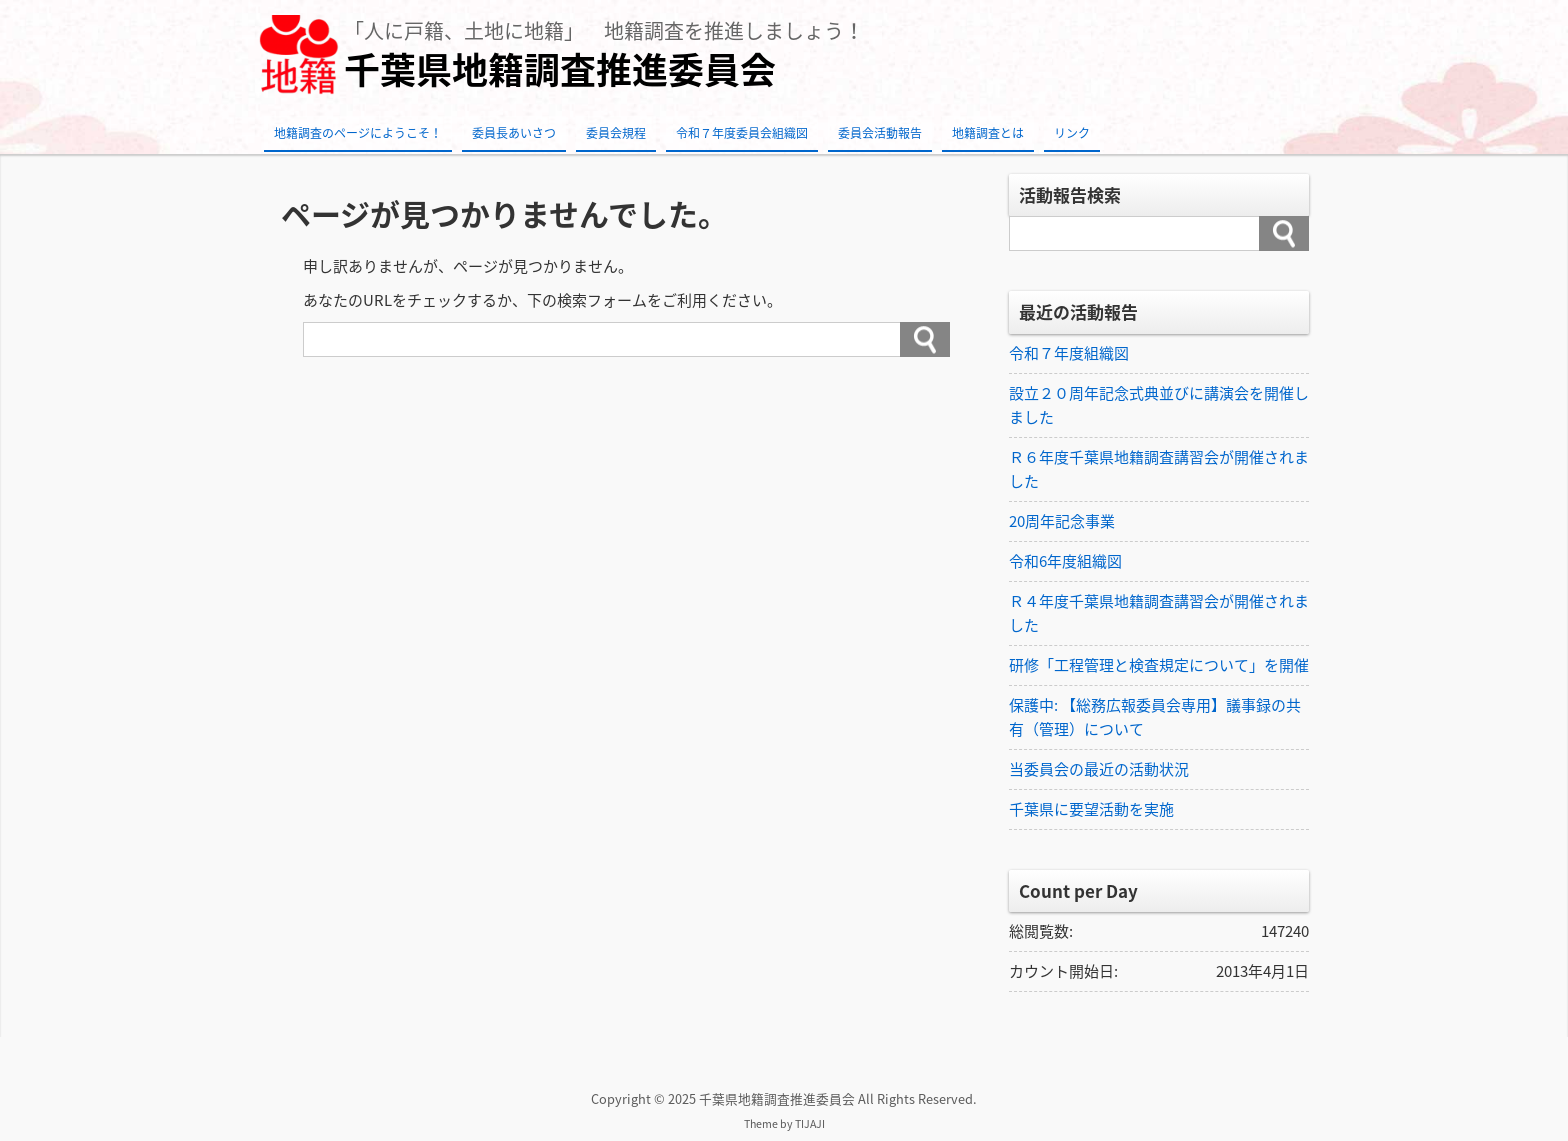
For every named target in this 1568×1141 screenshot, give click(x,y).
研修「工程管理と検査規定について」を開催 (1159, 665)
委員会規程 (616, 133)
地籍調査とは (988, 133)
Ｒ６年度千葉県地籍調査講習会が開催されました (1159, 469)
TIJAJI (810, 1123)
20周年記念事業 (1062, 521)
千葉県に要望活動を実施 (1091, 809)
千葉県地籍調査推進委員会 (560, 69)
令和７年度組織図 (1069, 353)
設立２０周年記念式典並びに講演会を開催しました (1159, 405)
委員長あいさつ (514, 133)
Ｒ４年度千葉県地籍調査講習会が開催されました (1159, 613)
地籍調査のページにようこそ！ (358, 133)
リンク (1072, 133)
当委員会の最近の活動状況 (1099, 769)
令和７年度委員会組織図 (742, 133)
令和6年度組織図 (1065, 561)
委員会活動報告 (880, 133)
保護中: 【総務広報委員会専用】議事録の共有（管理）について (1155, 717)
